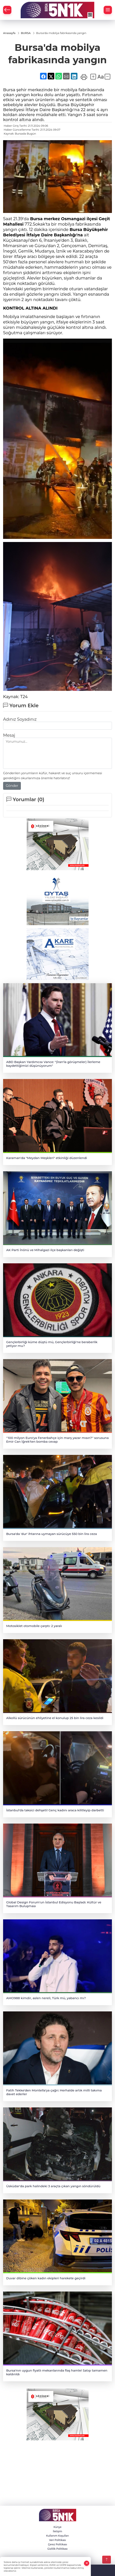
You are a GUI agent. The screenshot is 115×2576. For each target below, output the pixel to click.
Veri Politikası (57, 2540)
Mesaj (9, 735)
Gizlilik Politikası (57, 2548)
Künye (57, 2527)
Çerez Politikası (57, 2544)
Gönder (12, 786)
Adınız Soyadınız (20, 719)
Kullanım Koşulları (57, 2535)
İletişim (57, 2531)
